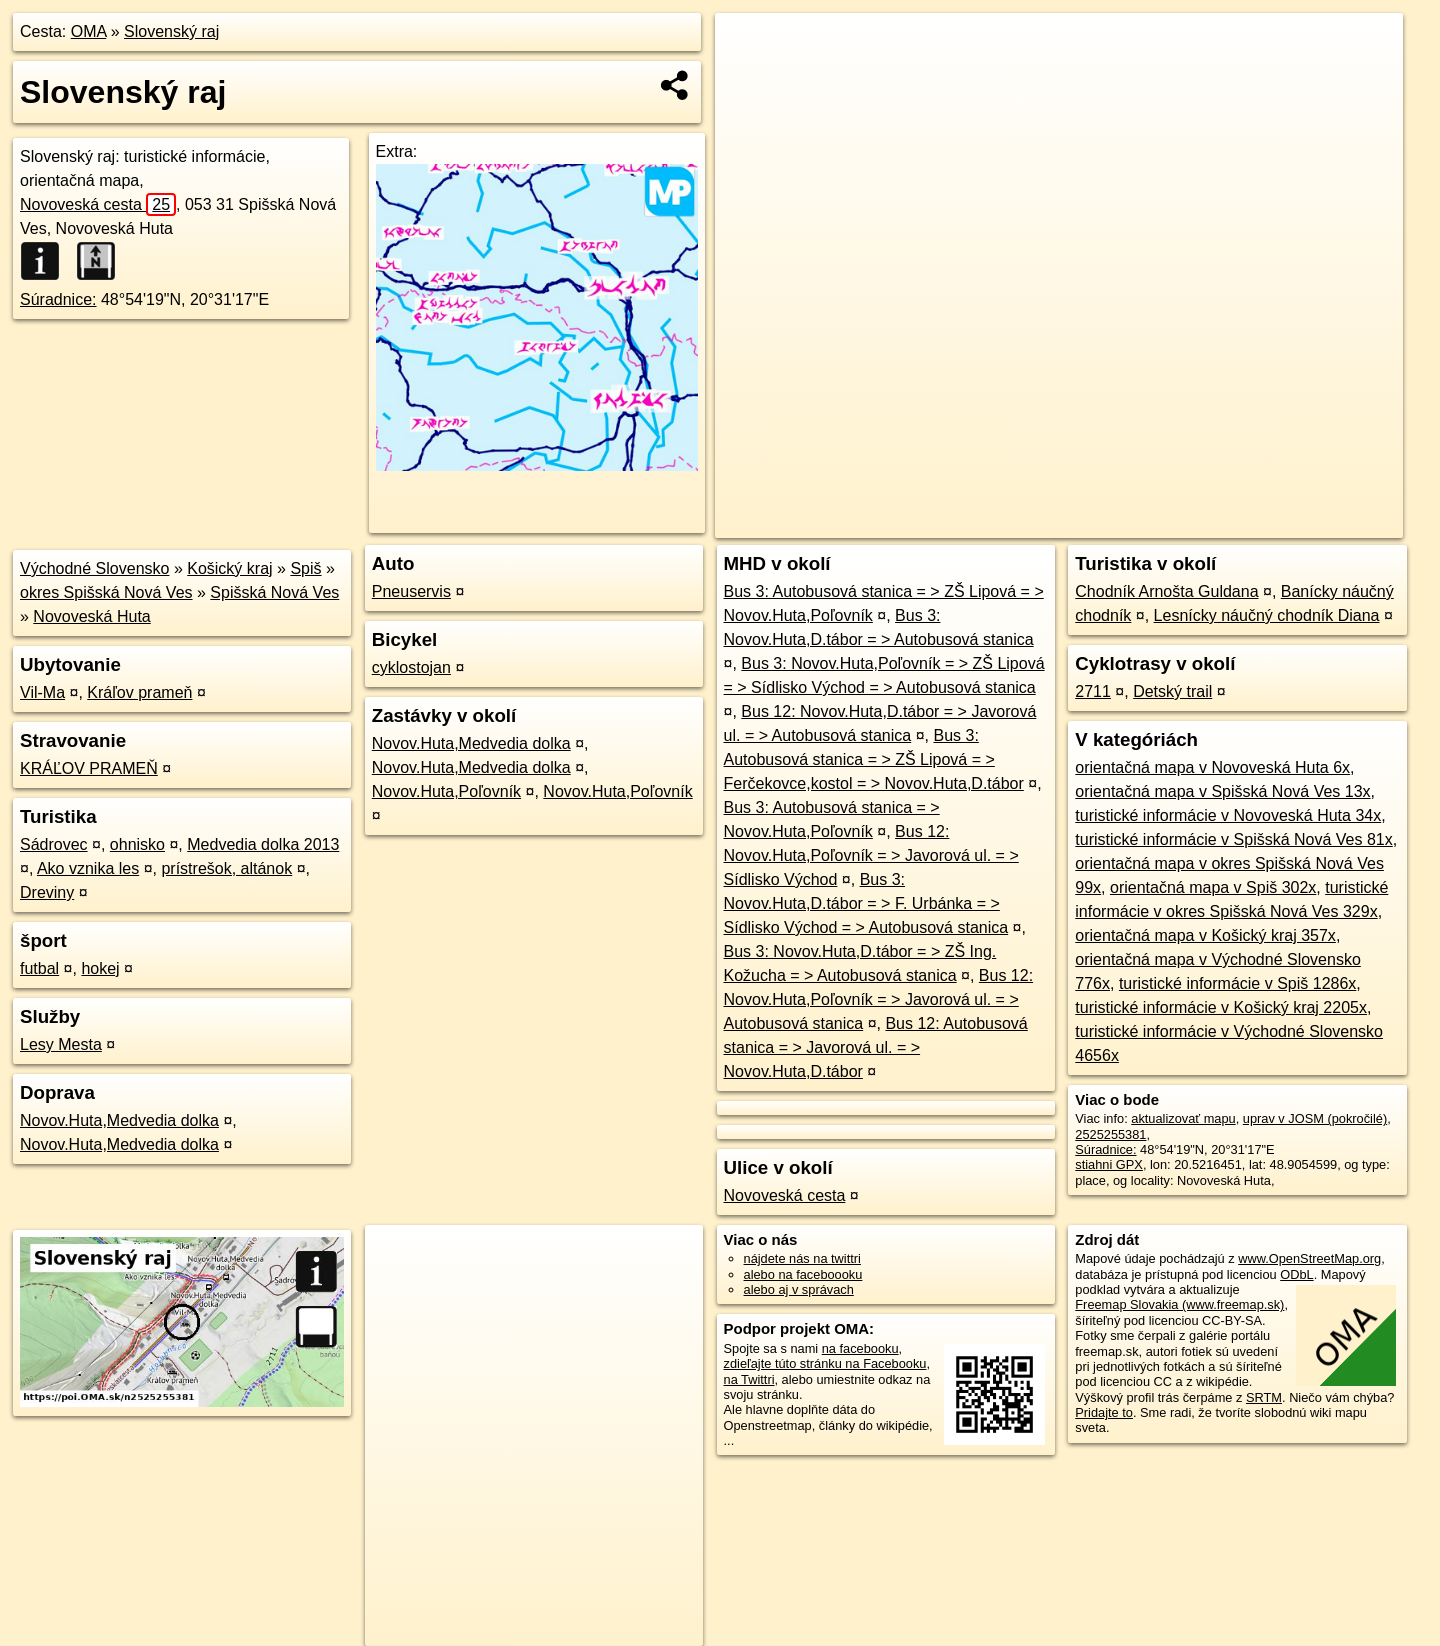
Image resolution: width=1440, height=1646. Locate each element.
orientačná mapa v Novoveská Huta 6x (1212, 767)
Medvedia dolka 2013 (263, 844)
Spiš (305, 568)
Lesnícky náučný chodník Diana (1267, 615)
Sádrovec (54, 844)
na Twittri (749, 1379)
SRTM (1264, 1397)
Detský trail (1172, 691)
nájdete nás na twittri (802, 1258)
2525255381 (1110, 1134)
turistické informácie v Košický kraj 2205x (1221, 1007)
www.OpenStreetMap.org (1309, 1258)
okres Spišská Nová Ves (106, 592)
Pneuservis (411, 591)
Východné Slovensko (94, 568)
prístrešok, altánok (226, 868)
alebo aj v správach (799, 1289)
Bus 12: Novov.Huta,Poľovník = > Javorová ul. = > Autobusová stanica (879, 999)
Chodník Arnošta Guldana (1166, 591)
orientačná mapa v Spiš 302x (1213, 887)
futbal (39, 968)
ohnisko (137, 844)
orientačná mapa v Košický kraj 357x (1205, 935)
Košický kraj (229, 568)
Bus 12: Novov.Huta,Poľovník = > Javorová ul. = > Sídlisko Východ (871, 855)
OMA (89, 31)
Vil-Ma (42, 692)
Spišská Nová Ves (274, 592)
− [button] (749, 78)
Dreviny (47, 892)
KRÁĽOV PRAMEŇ (89, 768)
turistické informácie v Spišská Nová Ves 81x (1233, 839)
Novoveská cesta (98, 204)
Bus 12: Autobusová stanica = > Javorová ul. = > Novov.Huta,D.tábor (876, 1047)
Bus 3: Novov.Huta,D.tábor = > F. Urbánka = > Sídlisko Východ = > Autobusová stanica (866, 903)
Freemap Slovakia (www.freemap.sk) (1179, 1304)
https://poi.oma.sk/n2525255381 (1313, 523)
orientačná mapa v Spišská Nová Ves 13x (1222, 791)
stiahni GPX (1109, 1164)
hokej (100, 968)
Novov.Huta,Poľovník (446, 791)
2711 (1093, 691)
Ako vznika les (88, 868)
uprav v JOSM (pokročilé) (1315, 1118)
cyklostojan (411, 667)
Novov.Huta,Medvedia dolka (119, 1120)
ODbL (1296, 1274)
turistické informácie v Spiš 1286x (1237, 983)
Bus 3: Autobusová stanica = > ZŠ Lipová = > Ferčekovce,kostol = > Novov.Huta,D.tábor (874, 759)
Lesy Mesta (61, 1044)
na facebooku (860, 1348)
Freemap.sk (1161, 523)
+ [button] (749, 47)
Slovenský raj (171, 31)
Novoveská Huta (91, 616)
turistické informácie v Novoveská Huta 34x (1228, 815)
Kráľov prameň (139, 692)
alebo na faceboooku (803, 1274)
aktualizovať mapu (1183, 1118)
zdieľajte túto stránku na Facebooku (825, 1363)
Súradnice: (58, 299)
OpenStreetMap (1058, 523)
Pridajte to (1104, 1412)
